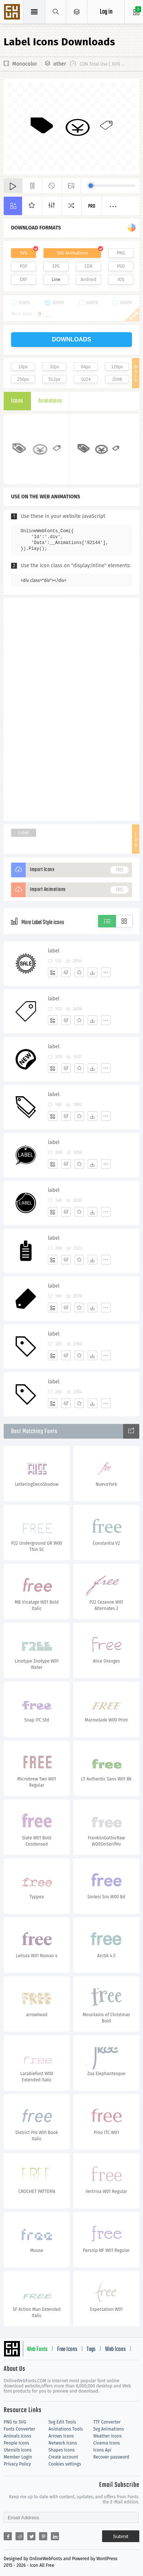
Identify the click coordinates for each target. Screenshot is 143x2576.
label (54, 951)
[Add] (52, 972)
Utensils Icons (18, 2450)
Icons (17, 401)
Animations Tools (65, 2429)
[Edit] (66, 972)
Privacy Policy (17, 2464)
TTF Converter (107, 2422)
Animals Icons (17, 2436)
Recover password (111, 2457)
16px (23, 366)
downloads (71, 339)
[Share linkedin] (55, 2536)
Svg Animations (108, 2429)
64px (85, 366)
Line (56, 279)
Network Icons (62, 2443)
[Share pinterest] (43, 2536)
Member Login (18, 2457)
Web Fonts (37, 2349)
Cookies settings (64, 2464)
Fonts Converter (19, 2429)
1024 (86, 379)
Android (89, 279)
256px (23, 379)
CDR (88, 266)
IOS (121, 279)
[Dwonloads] (92, 972)
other (59, 64)
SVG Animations (72, 253)
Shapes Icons (61, 2450)
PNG (121, 253)
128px (117, 366)
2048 (117, 379)
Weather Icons (107, 2436)
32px (54, 366)
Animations (50, 401)
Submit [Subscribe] (120, 2536)
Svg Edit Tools (62, 2422)
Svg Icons (13, 12)
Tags (91, 2349)
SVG (23, 253)
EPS (56, 266)
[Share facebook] (8, 2536)
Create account (63, 2457)
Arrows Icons (61, 2436)
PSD (121, 266)
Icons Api (102, 2450)
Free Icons (67, 2349)
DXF (23, 279)
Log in (106, 12)
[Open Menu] (76, 12)
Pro (91, 206)
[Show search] (55, 12)
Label (23, 832)
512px (54, 379)
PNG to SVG (15, 2422)
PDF (24, 266)
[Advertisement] (71, 708)
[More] (106, 972)
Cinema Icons (106, 2443)
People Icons (16, 2443)
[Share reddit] (19, 2536)
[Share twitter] (31, 2536)
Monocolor (24, 64)
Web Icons (115, 2349)
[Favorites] (79, 972)
